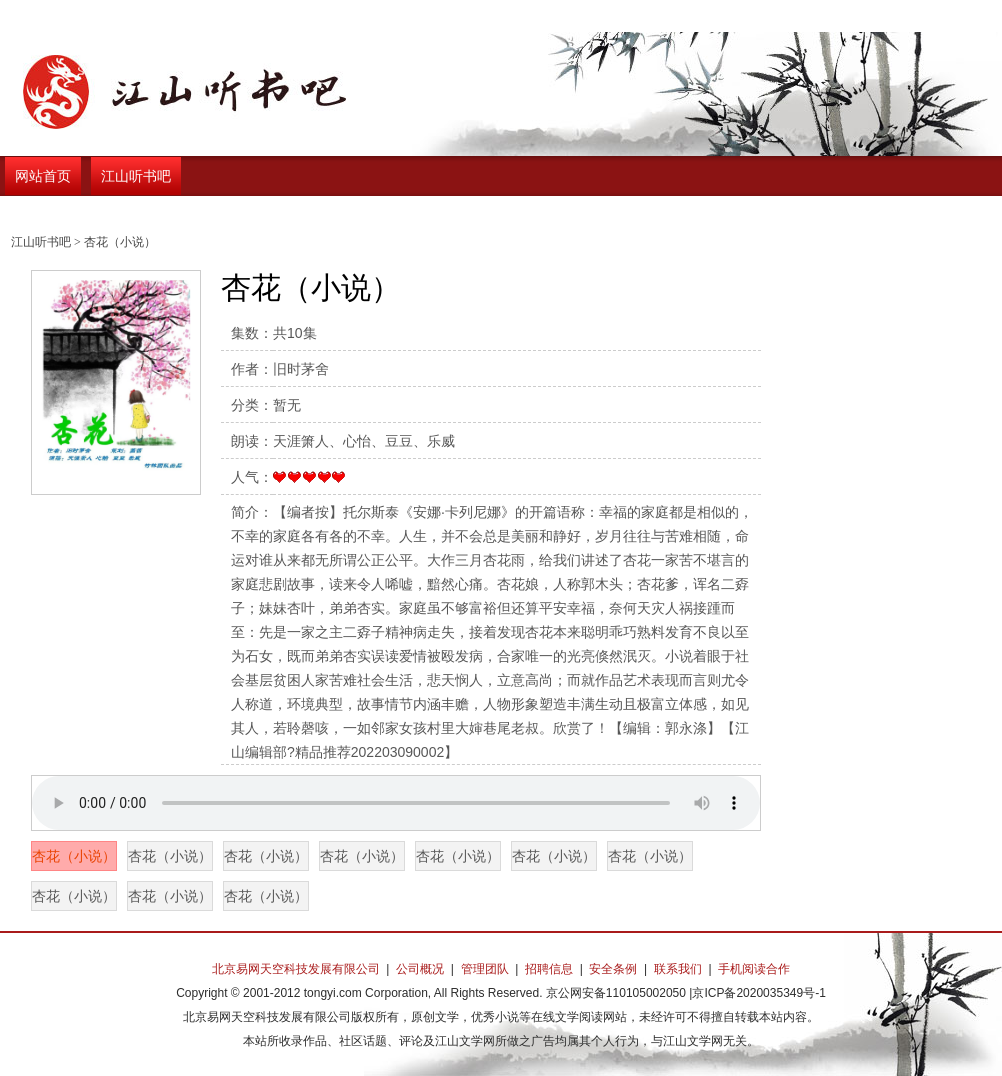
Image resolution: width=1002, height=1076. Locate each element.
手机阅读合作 (754, 969)
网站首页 (43, 176)
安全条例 (613, 969)
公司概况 (420, 969)
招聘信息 (549, 969)
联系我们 (678, 969)
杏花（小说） (74, 856)
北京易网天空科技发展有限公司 (296, 969)
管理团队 (485, 969)
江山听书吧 (136, 176)
